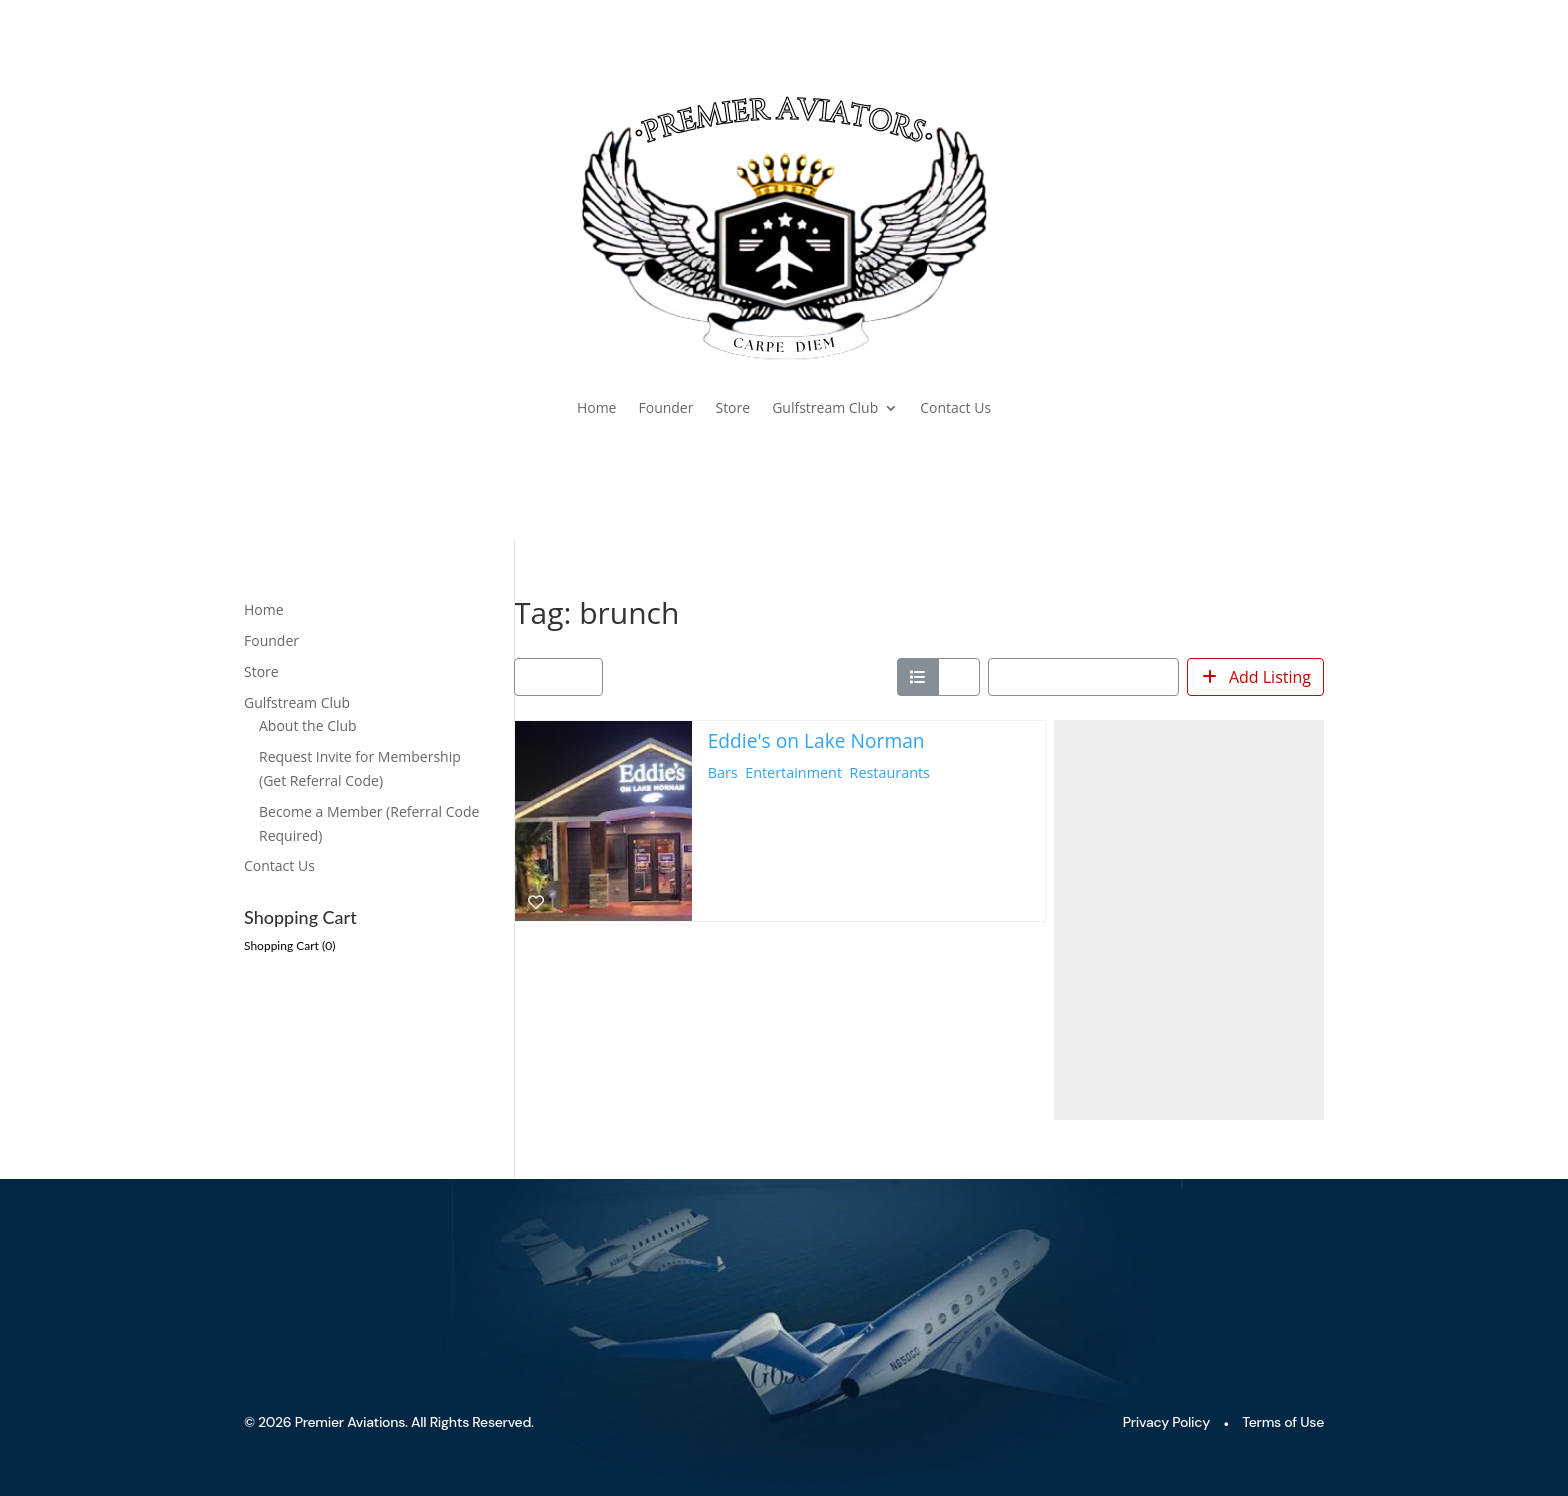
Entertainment (793, 772)
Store (732, 407)
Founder (665, 407)
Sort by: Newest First (1077, 677)
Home (597, 407)
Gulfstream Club (825, 407)
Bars (723, 772)
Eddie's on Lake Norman (816, 740)
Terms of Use (1283, 1422)
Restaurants (890, 772)
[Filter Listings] (558, 677)
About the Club (308, 725)
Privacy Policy (1166, 1422)
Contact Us (955, 407)
